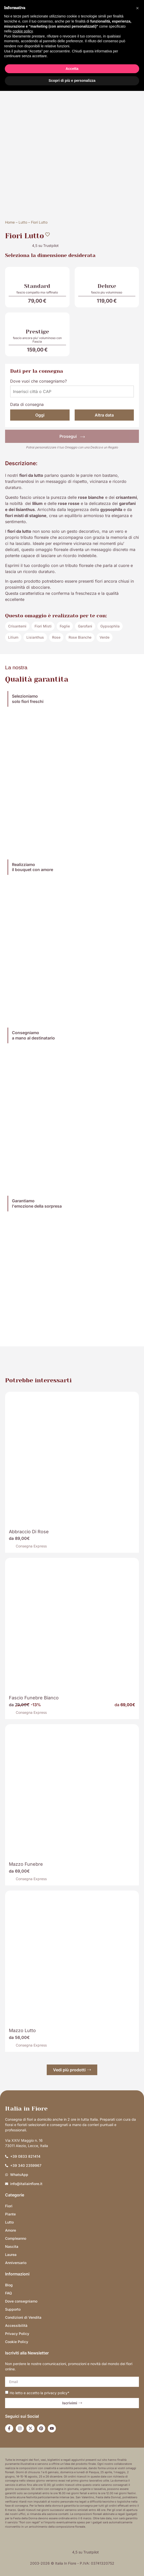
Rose (56, 637)
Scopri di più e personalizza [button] (72, 80)
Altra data (104, 415)
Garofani (85, 626)
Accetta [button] (72, 69)
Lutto (23, 222)
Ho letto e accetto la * (39, 2392)
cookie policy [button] (22, 31)
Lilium (13, 637)
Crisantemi (17, 626)
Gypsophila (110, 626)
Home (10, 222)
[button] (137, 8)
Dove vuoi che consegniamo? (38, 381)
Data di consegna (27, 404)
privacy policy (56, 2392)
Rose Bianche (80, 637)
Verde (104, 637)
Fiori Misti (43, 626)
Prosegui (72, 436)
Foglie (65, 626)
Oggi (39, 415)
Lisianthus (35, 637)
